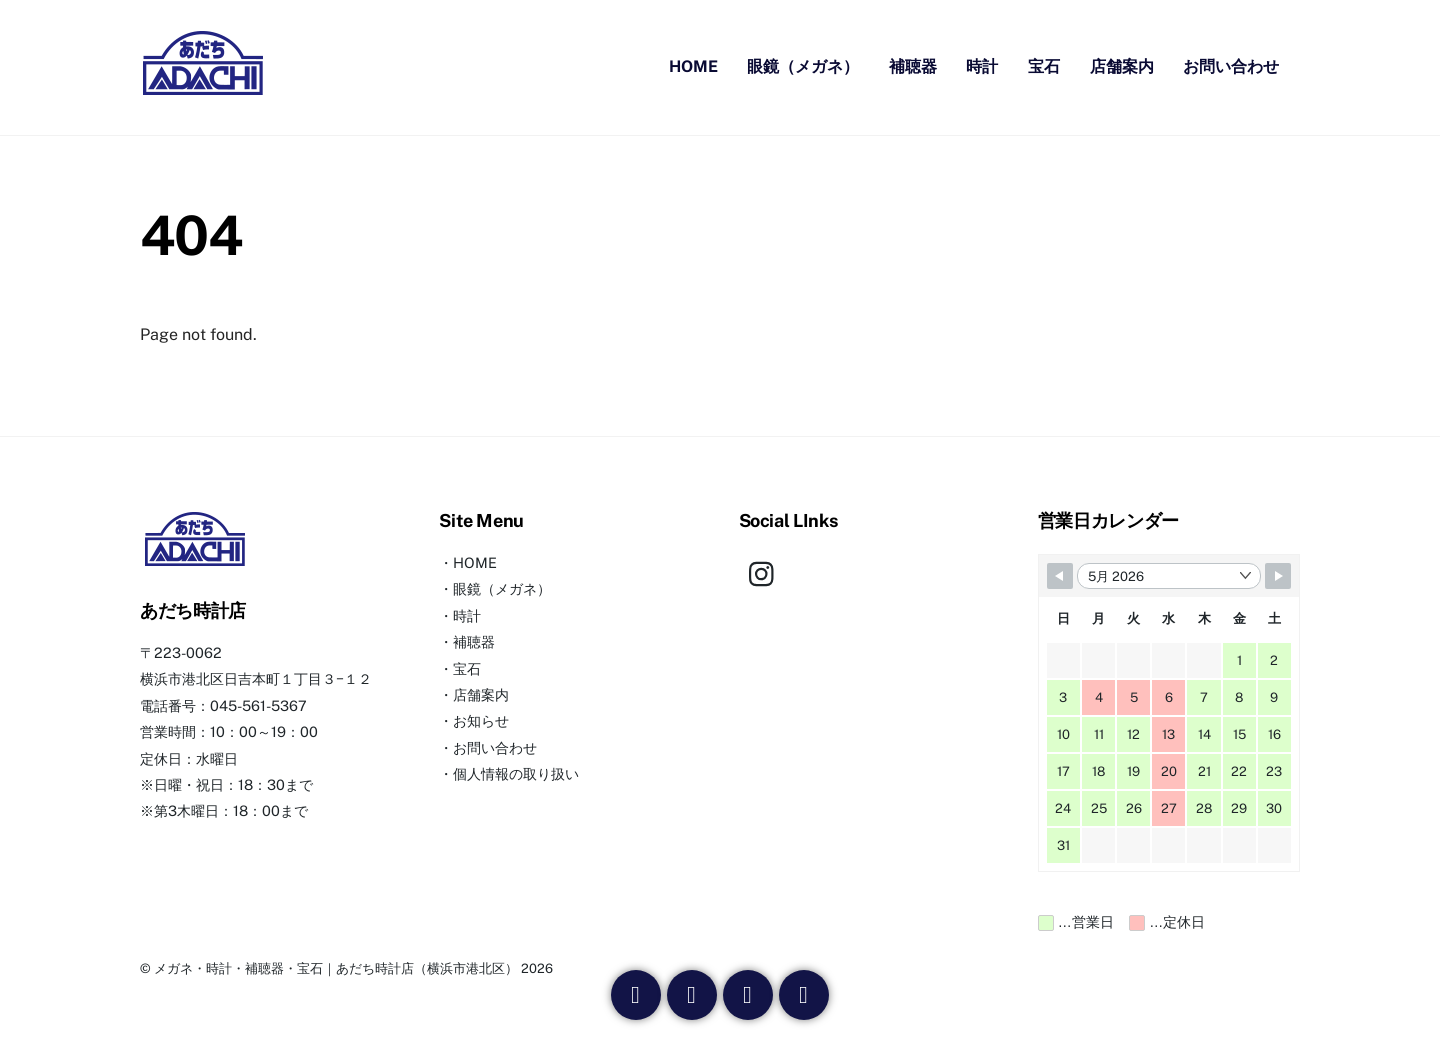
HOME (693, 67)
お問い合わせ (1231, 67)
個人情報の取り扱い (516, 774)
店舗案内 (1122, 67)
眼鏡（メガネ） (803, 67)
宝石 (1044, 67)
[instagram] (766, 572)
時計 (982, 67)
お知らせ (481, 721)
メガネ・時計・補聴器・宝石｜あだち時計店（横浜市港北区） (336, 969)
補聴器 (913, 67)
